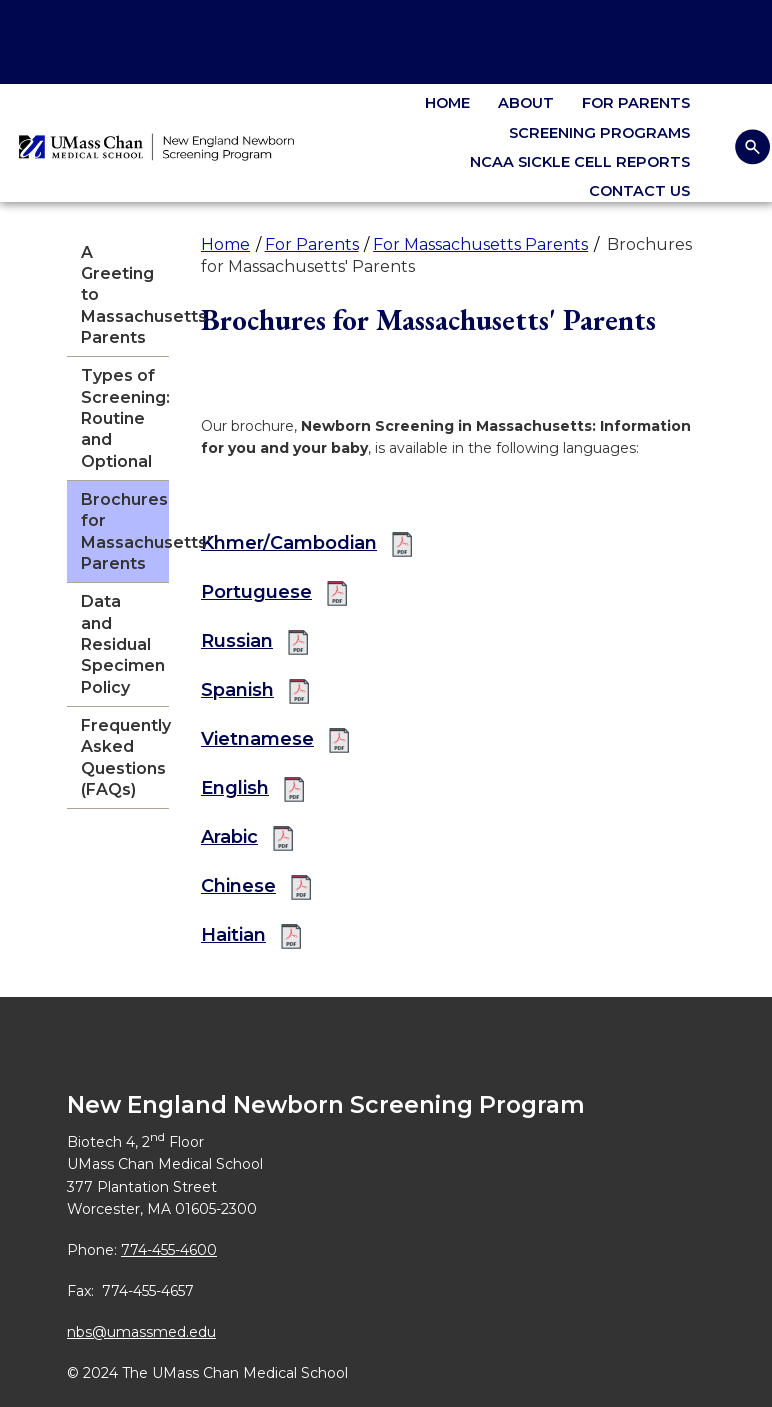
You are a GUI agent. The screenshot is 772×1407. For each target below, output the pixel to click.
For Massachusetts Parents (480, 244)
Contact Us (639, 191)
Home (447, 103)
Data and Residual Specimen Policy (123, 644)
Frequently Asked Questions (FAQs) (125, 757)
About (526, 103)
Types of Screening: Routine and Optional (125, 418)
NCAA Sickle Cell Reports (580, 162)
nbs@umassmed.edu (141, 1332)
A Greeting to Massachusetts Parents (125, 295)
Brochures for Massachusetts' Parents (125, 531)
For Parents (636, 103)
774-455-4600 (169, 1250)
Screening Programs (599, 133)
